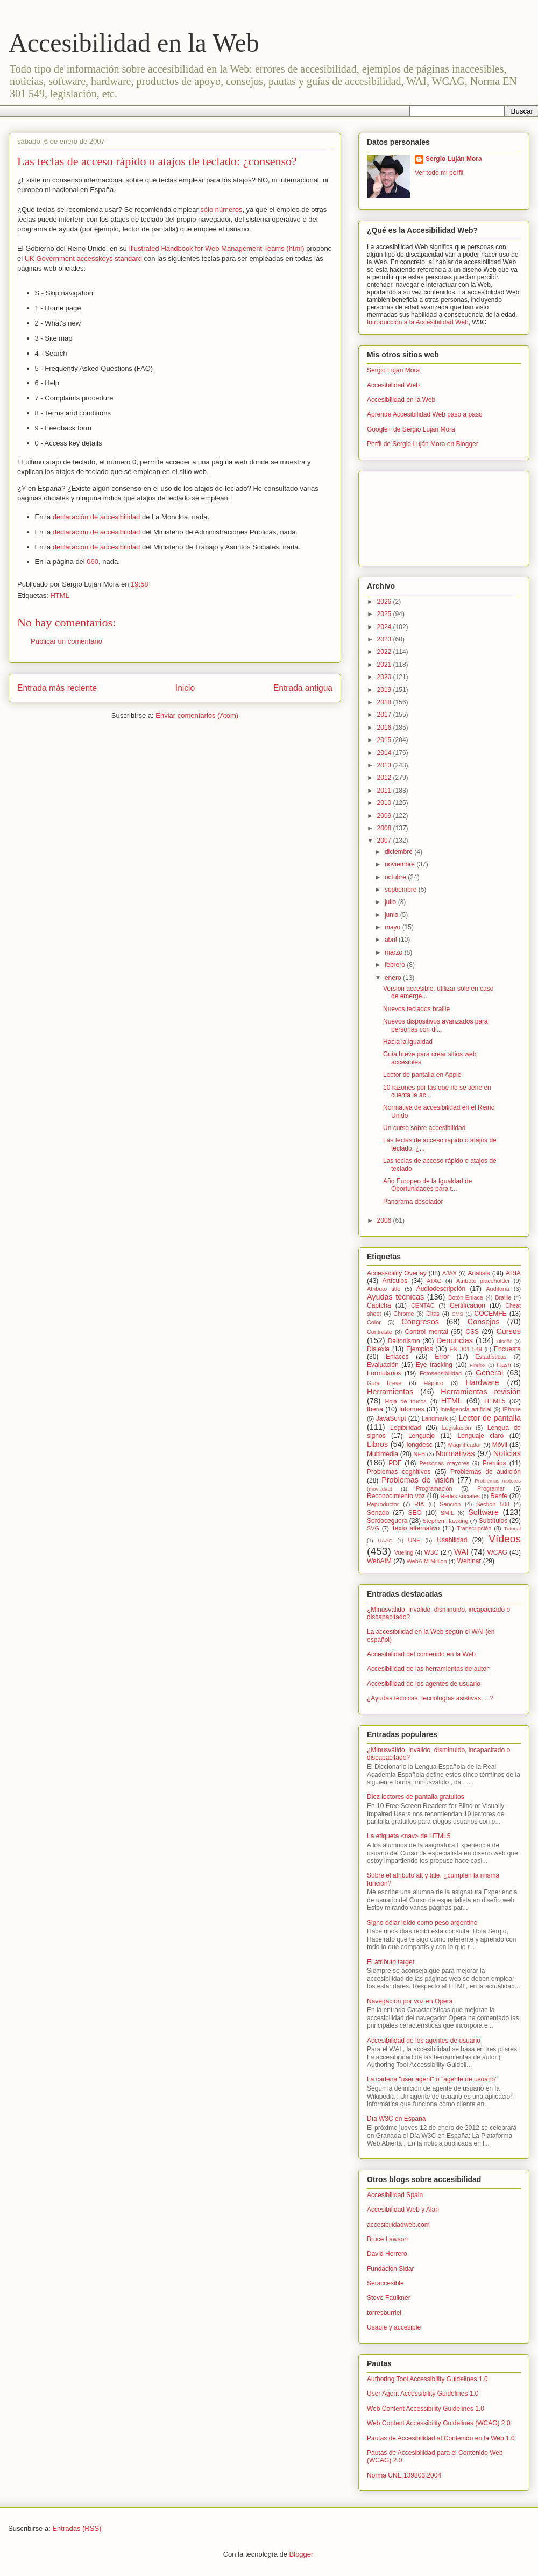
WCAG (497, 1552)
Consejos (484, 1321)
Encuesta (507, 1349)
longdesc (420, 1445)
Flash (504, 1364)
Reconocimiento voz (396, 1496)
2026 (385, 601)
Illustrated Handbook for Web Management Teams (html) (216, 248)
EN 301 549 (466, 1349)
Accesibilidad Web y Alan (403, 2209)
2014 (385, 753)
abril (392, 939)
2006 (385, 1220)
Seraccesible (385, 2283)
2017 (385, 714)
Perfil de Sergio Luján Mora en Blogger (422, 444)
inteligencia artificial (466, 1409)
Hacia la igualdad (408, 1042)
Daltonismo (404, 1341)
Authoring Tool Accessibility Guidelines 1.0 (427, 2379)
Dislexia (378, 1349)
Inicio (185, 688)
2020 (385, 677)
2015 (385, 740)
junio (392, 915)
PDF (394, 1463)
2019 (385, 690)
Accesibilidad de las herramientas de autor (428, 1668)
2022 (385, 651)
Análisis (479, 1273)
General (489, 1372)
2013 (385, 765)
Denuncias (454, 1340)
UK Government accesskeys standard (83, 259)
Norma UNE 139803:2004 (404, 2475)
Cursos (508, 1331)
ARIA (513, 1273)
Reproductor (383, 1504)
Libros (377, 1444)
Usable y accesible (394, 2327)
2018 (385, 702)
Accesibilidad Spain (395, 2195)
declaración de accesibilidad (96, 517)
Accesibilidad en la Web (134, 43)
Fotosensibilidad (441, 1373)
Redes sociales (459, 1496)
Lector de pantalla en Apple (422, 1074)
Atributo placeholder (483, 1281)
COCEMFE (491, 1313)
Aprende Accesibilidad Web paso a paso (425, 414)
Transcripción (474, 1528)
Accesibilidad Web (393, 385)
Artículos (395, 1281)
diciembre (399, 852)
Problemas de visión (417, 1480)
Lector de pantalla (489, 1418)
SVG (373, 1528)
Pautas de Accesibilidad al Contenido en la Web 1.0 (441, 2438)
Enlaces (397, 1356)
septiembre (402, 889)
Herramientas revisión (481, 1391)
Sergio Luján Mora (454, 159)
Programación (434, 1488)
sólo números (221, 210)
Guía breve (384, 1383)
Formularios (384, 1373)
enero (394, 978)
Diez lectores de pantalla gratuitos (415, 1797)
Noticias (507, 1453)
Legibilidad (405, 1427)
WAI (461, 1552)
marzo (395, 952)
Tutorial (512, 1529)
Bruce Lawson (387, 2239)
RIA (419, 1504)
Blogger (301, 2554)
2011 (385, 790)
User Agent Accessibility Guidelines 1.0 (422, 2393)
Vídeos (505, 1538)
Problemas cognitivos (398, 1472)
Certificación (467, 1305)
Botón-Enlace (465, 1297)
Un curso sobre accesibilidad (424, 1128)
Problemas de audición (485, 1472)
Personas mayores (445, 1463)
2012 (385, 777)
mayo (393, 927)
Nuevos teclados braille (416, 1009)
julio (391, 902)
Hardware (482, 1382)
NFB (420, 1454)
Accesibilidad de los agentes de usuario (423, 1684)
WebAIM (379, 1561)
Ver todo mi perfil (439, 173)
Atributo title (383, 1289)
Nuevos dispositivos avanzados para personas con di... (435, 1025)
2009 (385, 816)
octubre (396, 877)
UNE (414, 1540)
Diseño (505, 1341)
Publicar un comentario (66, 641)
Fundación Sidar (390, 2268)
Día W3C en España (396, 2118)
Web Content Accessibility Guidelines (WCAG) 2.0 (439, 2423)
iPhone (511, 1409)
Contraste (379, 1332)
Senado (378, 1512)
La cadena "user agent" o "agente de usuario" (432, 2079)
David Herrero (387, 2253)
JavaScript (391, 1418)
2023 (385, 639)
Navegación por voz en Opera (409, 2001)
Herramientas (390, 1391)
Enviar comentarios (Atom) (196, 715)
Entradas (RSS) (76, 2528)
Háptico (433, 1383)
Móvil (499, 1445)
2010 (385, 803)
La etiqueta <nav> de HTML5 (408, 1836)
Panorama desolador (413, 1201)
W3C (431, 1552)
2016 (385, 727)
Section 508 (492, 1504)
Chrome (403, 1313)
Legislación (456, 1427)
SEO (414, 1512)
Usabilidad (452, 1540)
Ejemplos (419, 1349)
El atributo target (390, 1962)
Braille (503, 1297)
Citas (433, 1313)
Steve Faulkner (388, 2298)
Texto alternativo (416, 1528)
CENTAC (423, 1305)
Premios (494, 1463)
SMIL (447, 1512)
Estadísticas (490, 1356)
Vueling (404, 1552)
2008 (385, 828)
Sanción (450, 1504)
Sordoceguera (387, 1521)
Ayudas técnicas (395, 1297)
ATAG (434, 1281)
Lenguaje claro (480, 1435)
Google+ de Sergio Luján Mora (411, 429)
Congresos (420, 1321)
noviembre (400, 864)
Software (483, 1512)
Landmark (435, 1418)
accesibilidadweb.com (398, 2224)
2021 (385, 664)
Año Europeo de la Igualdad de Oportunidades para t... (427, 1184)
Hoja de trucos (405, 1401)
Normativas (455, 1453)
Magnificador (465, 1445)
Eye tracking (434, 1364)
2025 (385, 614)
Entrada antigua (302, 688)
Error (442, 1356)
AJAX (449, 1273)
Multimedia (382, 1454)
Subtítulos (493, 1521)
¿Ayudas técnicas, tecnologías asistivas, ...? (430, 1698)
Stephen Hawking (446, 1521)
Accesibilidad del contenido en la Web (421, 1654)
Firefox (477, 1365)
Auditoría (497, 1289)
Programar (491, 1488)
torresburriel (384, 2313)
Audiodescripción (440, 1289)
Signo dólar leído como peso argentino (422, 1922)
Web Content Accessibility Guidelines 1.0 (425, 2408)
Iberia (375, 1409)
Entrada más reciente (57, 688)
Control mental (426, 1332)
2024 (385, 627)
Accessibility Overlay (397, 1273)
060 (92, 561)
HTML (59, 595)
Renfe (498, 1496)
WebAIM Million (427, 1561)
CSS (472, 1332)
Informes (411, 1409)
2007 (385, 840)
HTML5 (494, 1401)
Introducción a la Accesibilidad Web (418, 322)
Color (374, 1322)
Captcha (379, 1305)
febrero (396, 965)
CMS (457, 1314)
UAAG (385, 1540)
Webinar (469, 1561)
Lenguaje (421, 1435)
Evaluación (383, 1364)
